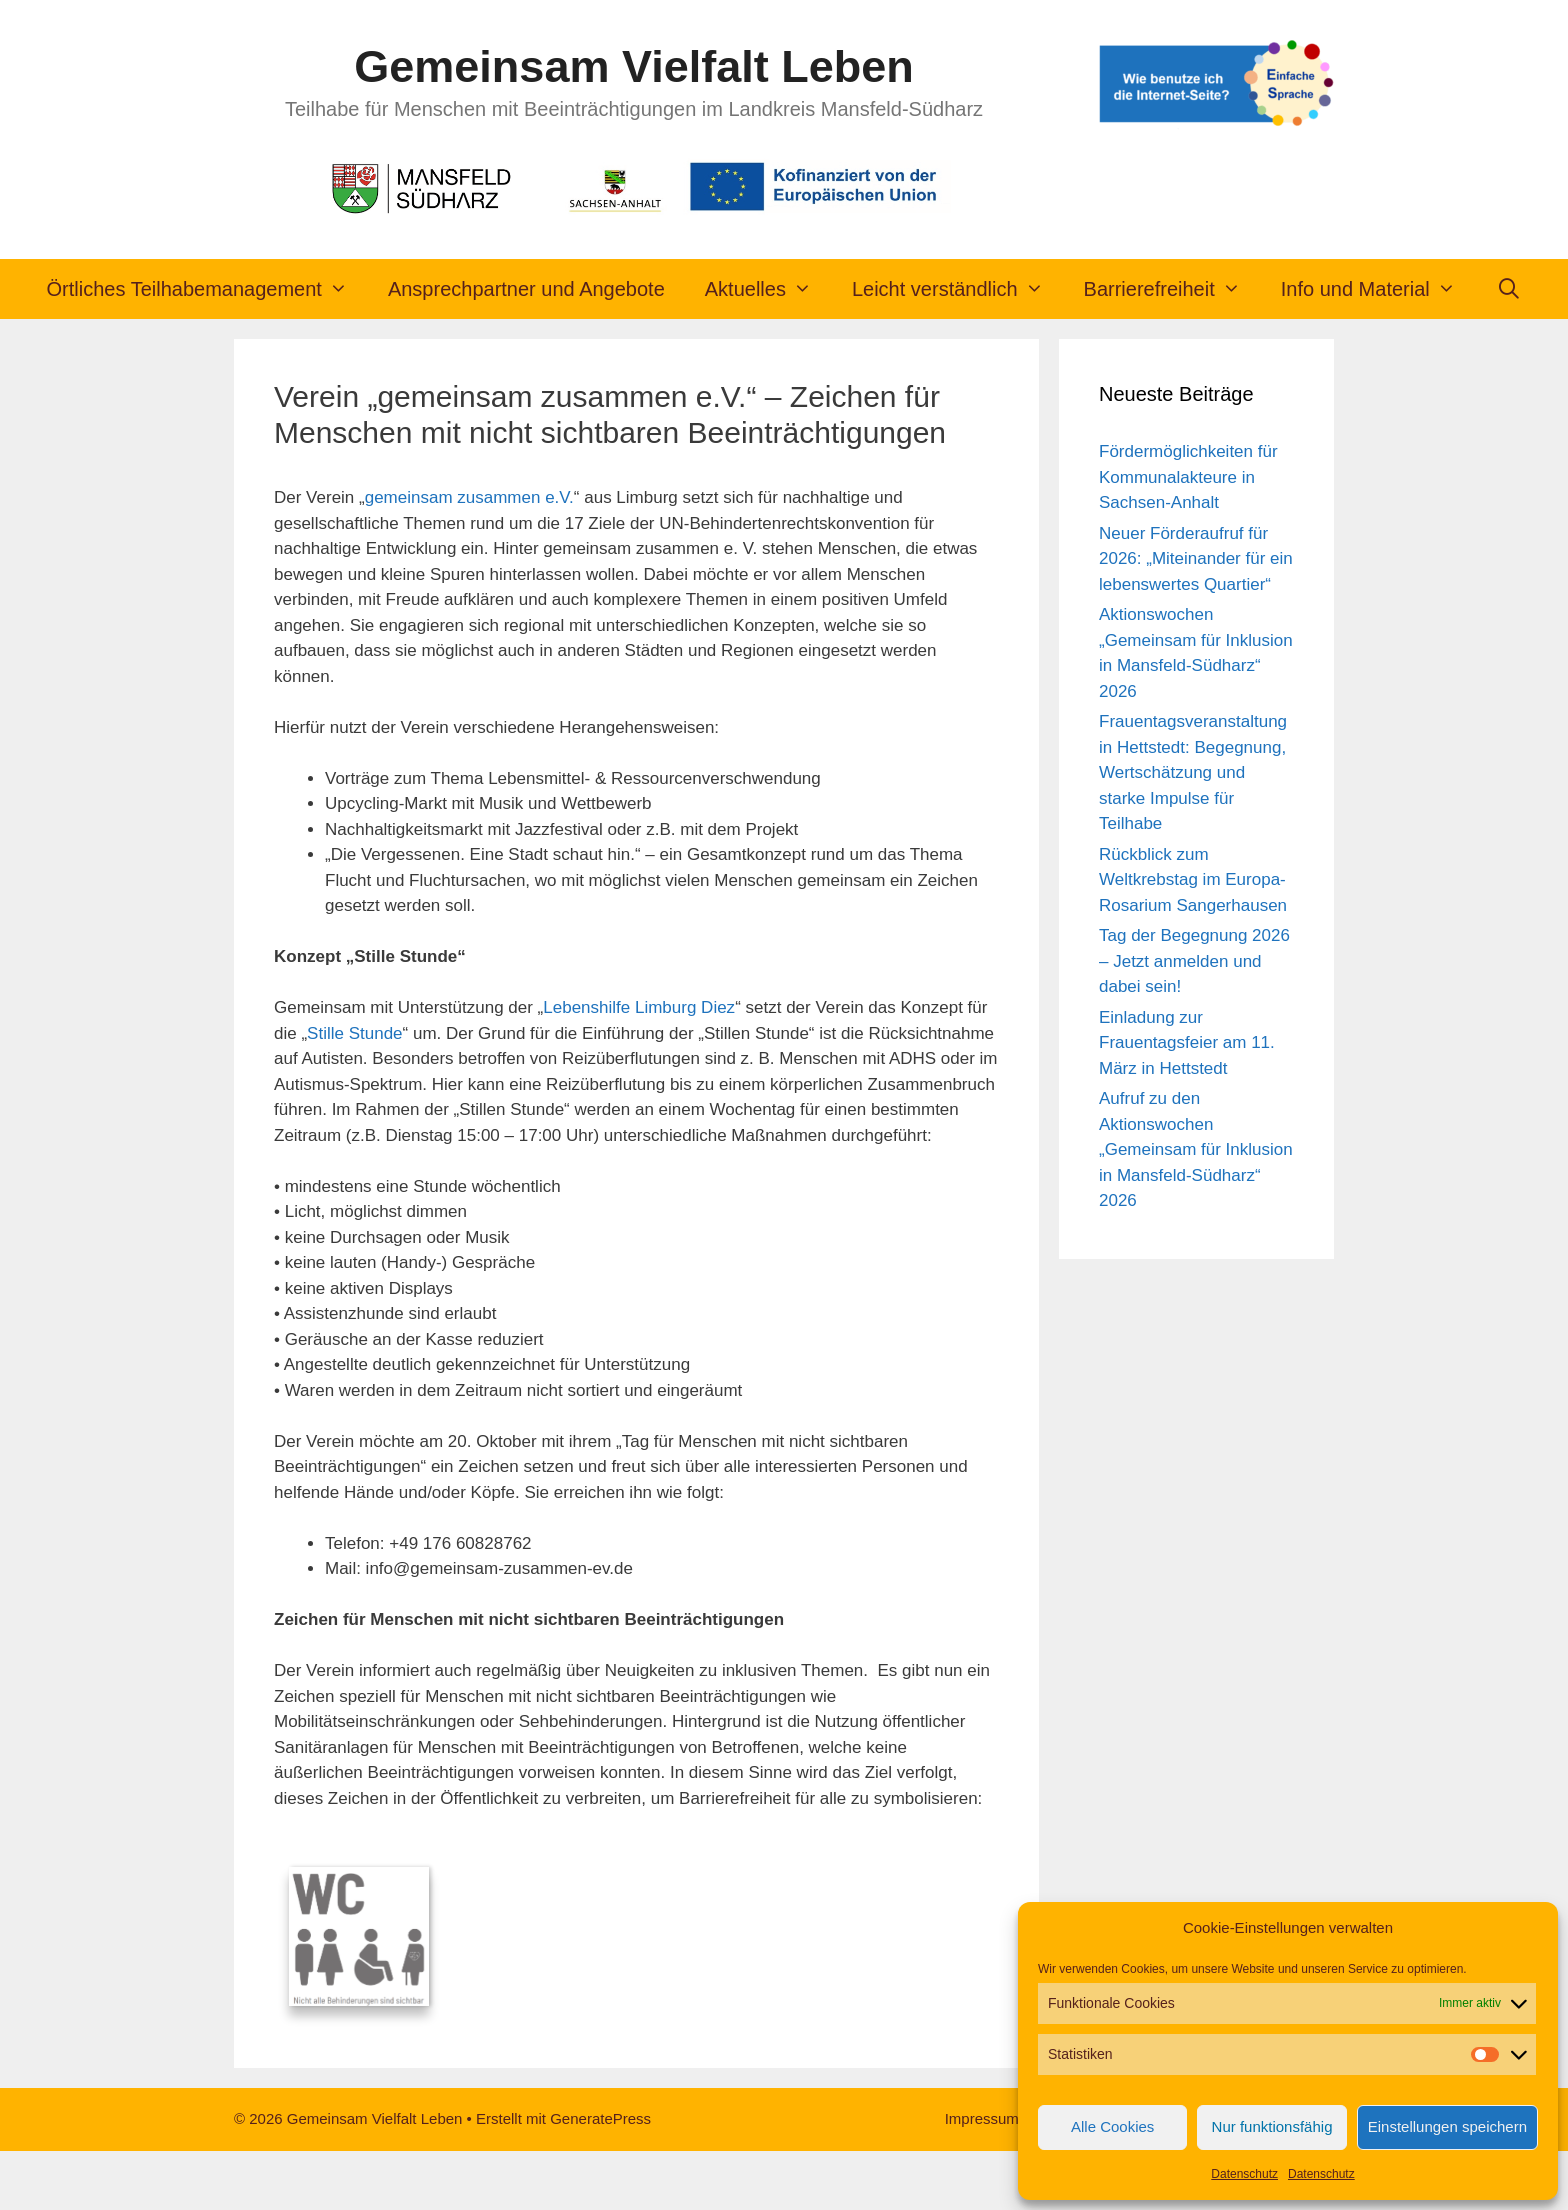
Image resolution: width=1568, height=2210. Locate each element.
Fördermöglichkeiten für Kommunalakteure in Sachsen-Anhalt (1188, 477)
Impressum (982, 2177)
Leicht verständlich (958, 289)
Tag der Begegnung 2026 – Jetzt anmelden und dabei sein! (1194, 961)
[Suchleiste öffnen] (1509, 289)
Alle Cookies (1112, 2126)
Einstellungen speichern (1447, 2126)
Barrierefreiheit (1172, 289)
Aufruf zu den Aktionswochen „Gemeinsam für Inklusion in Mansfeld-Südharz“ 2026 (1196, 1149)
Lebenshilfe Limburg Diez (639, 1007)
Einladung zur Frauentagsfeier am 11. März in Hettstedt (1187, 1043)
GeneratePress (600, 2177)
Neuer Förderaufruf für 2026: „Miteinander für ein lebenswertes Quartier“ (1196, 559)
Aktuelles (768, 289)
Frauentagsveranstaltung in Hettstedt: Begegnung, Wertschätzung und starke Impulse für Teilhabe (1193, 772)
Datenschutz (1244, 2174)
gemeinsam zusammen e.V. (469, 497)
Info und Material (1378, 289)
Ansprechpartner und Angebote (526, 289)
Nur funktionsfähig (1272, 2126)
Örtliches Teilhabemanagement (207, 289)
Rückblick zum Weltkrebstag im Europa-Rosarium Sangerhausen (1193, 880)
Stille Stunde (354, 1033)
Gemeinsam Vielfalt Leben (633, 66)
